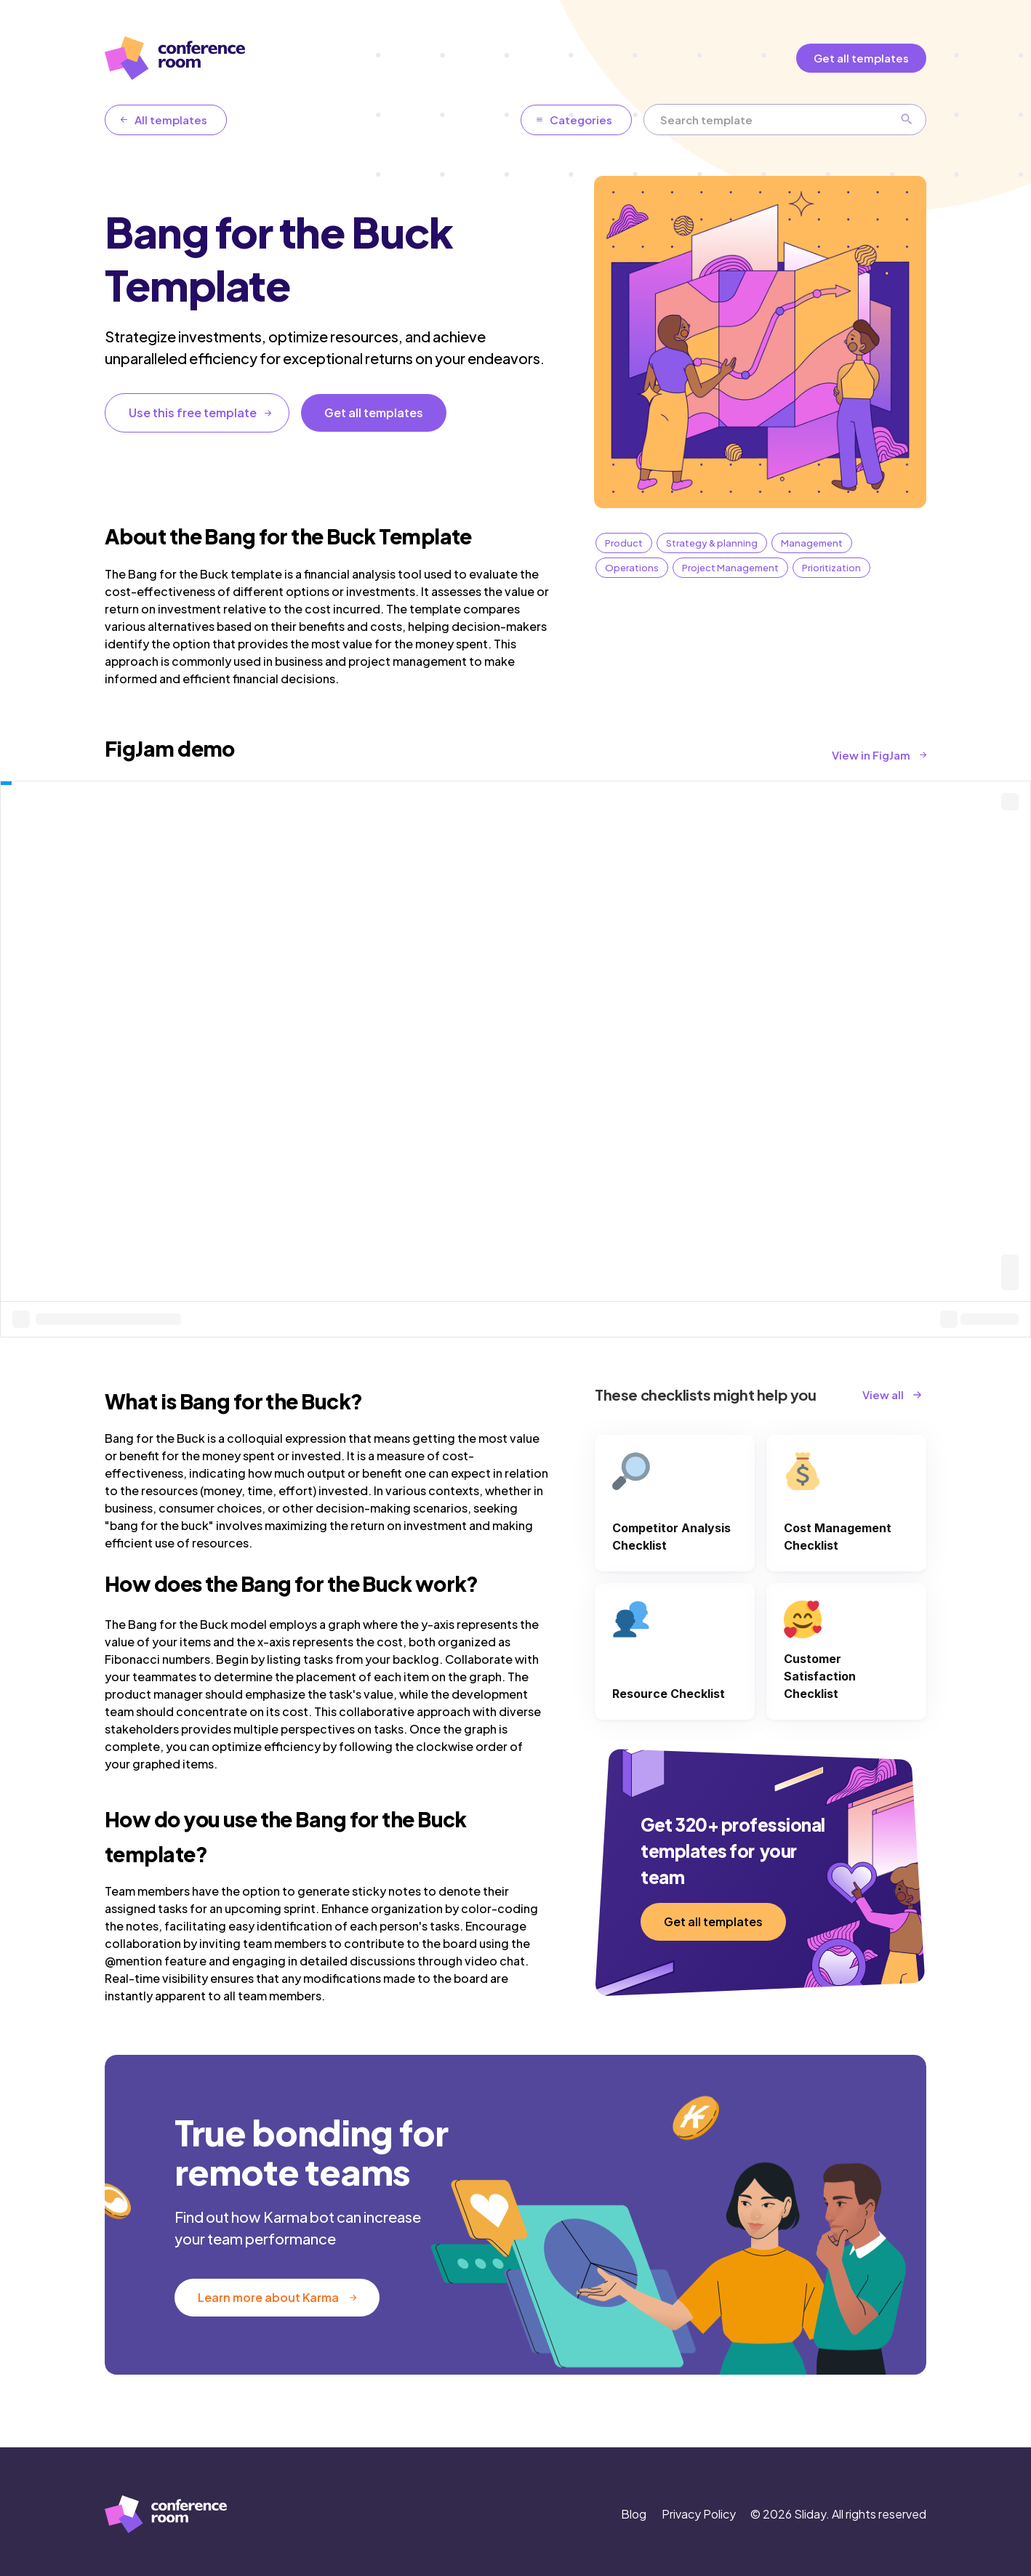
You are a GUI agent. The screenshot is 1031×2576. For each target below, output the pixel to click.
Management (812, 543)
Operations (632, 567)
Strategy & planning (712, 543)
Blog (633, 2513)
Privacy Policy (699, 2513)
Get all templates (861, 58)
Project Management (730, 567)
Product (624, 543)
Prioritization (831, 567)
